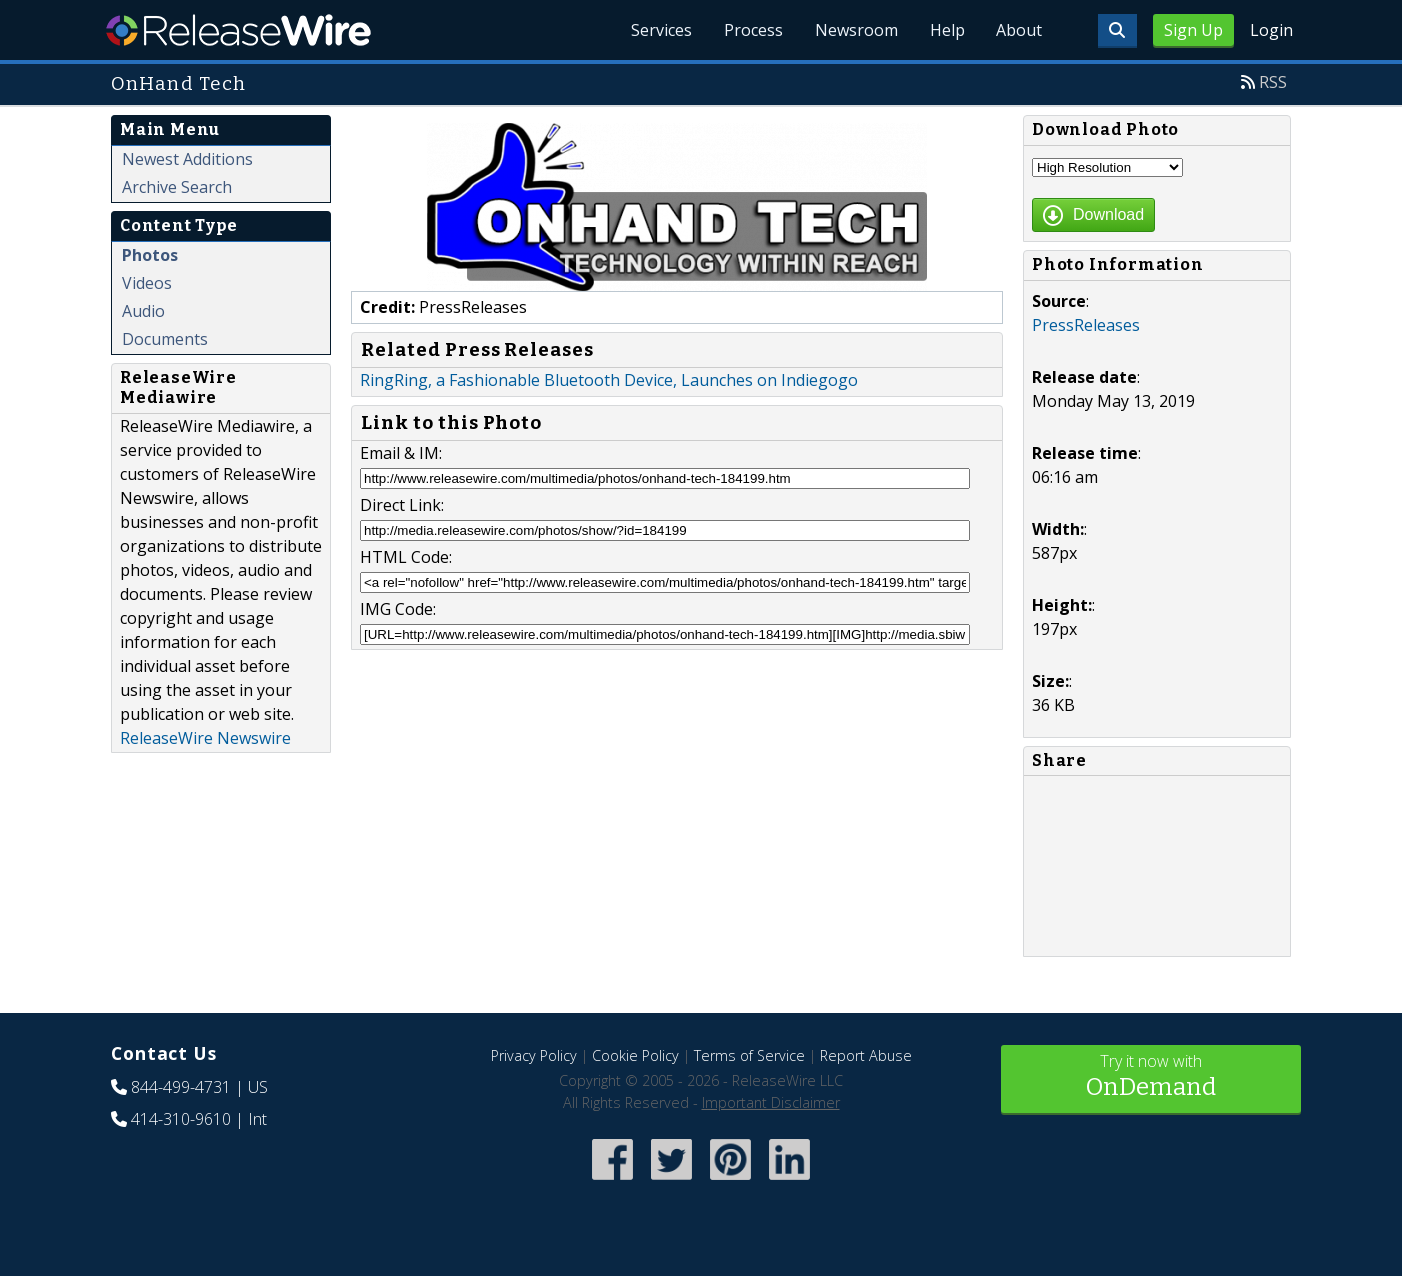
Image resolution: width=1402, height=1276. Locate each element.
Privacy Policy (534, 1055)
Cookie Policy (635, 1055)
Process (752, 30)
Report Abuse (866, 1055)
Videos (147, 283)
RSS (1273, 82)
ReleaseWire (238, 30)
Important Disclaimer (771, 1102)
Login (1271, 30)
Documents (165, 339)
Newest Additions (187, 159)
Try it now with (1151, 1077)
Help (946, 30)
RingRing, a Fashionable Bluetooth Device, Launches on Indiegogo (609, 380)
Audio (143, 311)
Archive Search (177, 187)
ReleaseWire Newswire (205, 738)
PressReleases (1086, 325)
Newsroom (855, 30)
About (1019, 30)
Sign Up (1193, 30)
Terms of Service (749, 1055)
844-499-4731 (181, 1087)
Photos (150, 255)
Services (660, 30)
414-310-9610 (181, 1119)
